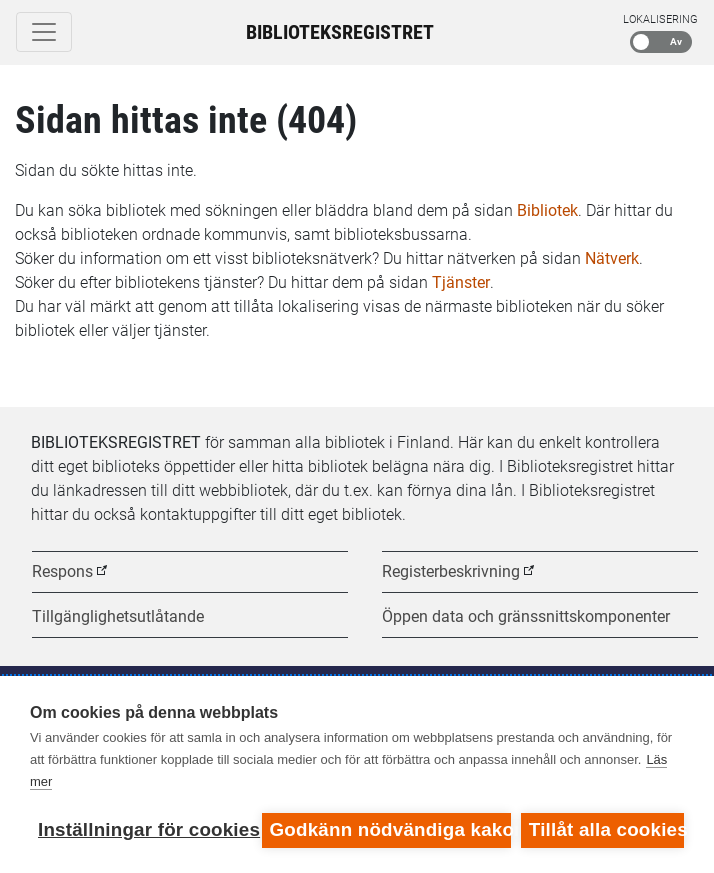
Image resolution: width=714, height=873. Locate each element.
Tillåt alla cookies (606, 829)
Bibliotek (547, 210)
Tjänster (461, 282)
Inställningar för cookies (145, 829)
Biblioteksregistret (340, 32)
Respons (62, 571)
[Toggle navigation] (44, 32)
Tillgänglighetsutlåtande (118, 616)
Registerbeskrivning (451, 571)
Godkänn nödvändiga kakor (390, 829)
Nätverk (612, 258)
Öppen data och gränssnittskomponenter (526, 616)
